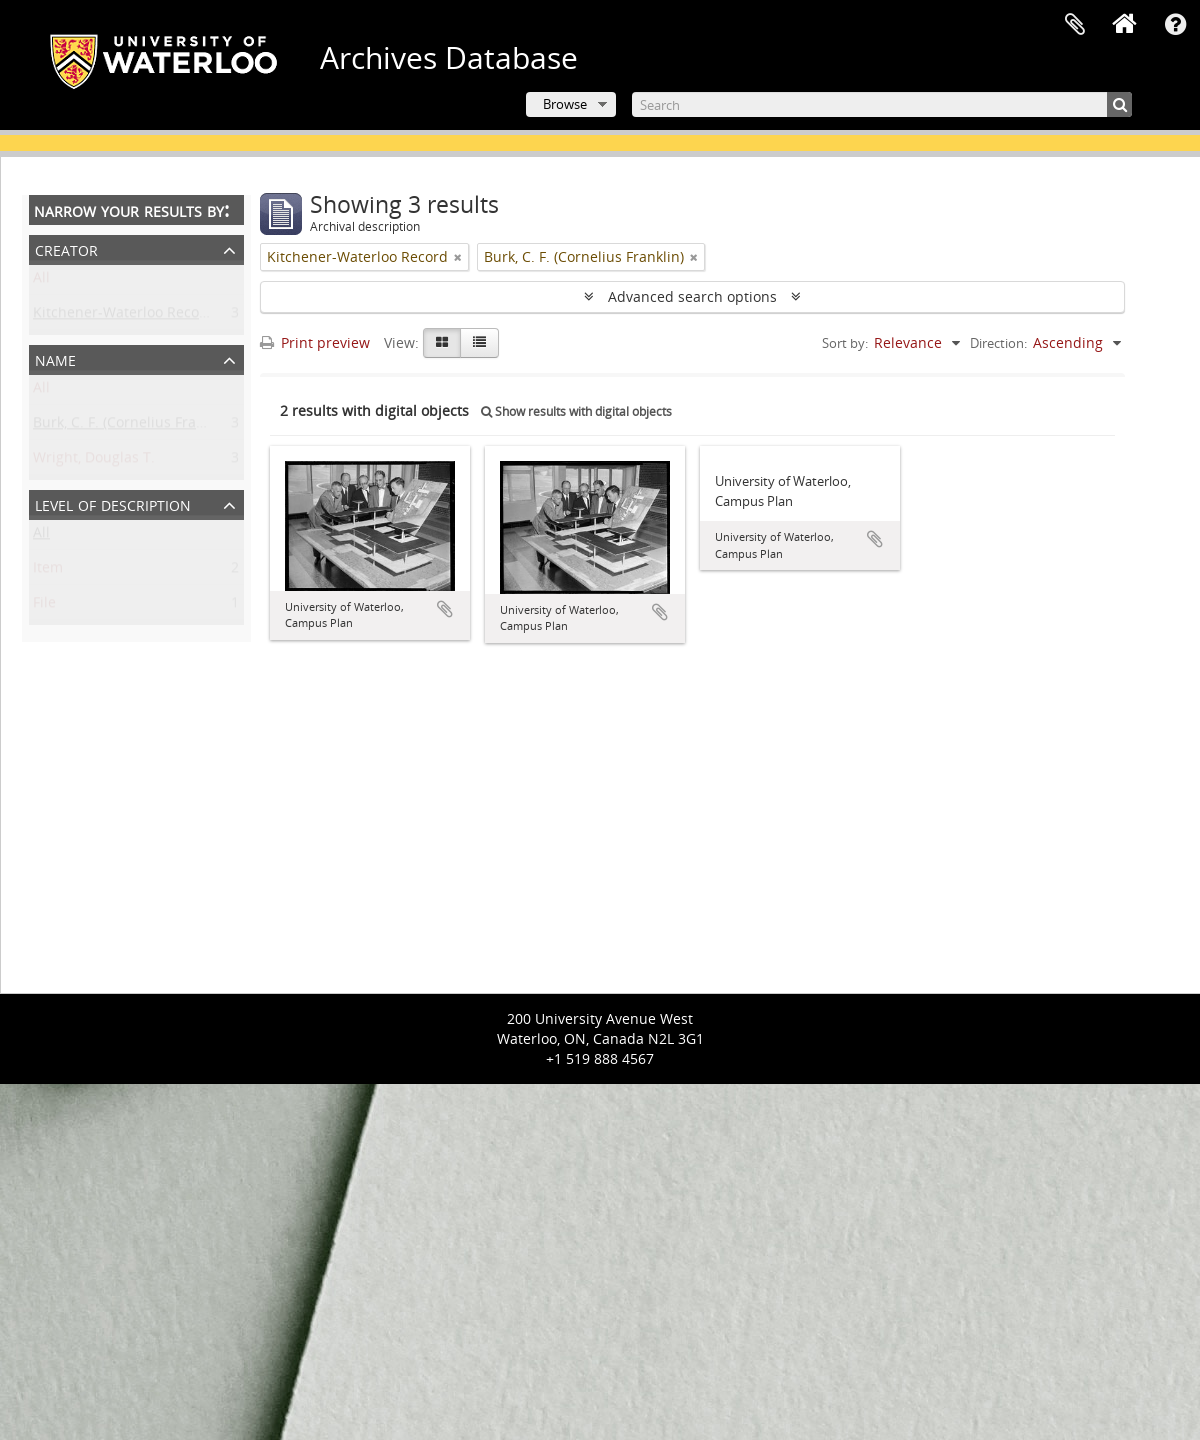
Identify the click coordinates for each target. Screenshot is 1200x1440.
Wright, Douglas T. (94, 461)
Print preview (315, 342)
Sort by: (845, 343)
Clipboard (1075, 25)
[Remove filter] (458, 257)
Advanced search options (692, 296)
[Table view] (479, 343)
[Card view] (442, 343)
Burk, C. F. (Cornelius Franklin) (133, 426)
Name (55, 358)
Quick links (1175, 25)
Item (48, 571)
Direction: (998, 343)
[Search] (882, 104)
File (44, 606)
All (41, 281)
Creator (66, 248)
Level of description (113, 503)
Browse (565, 104)
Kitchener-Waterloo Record (123, 316)
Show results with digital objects (576, 411)
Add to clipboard (445, 609)
